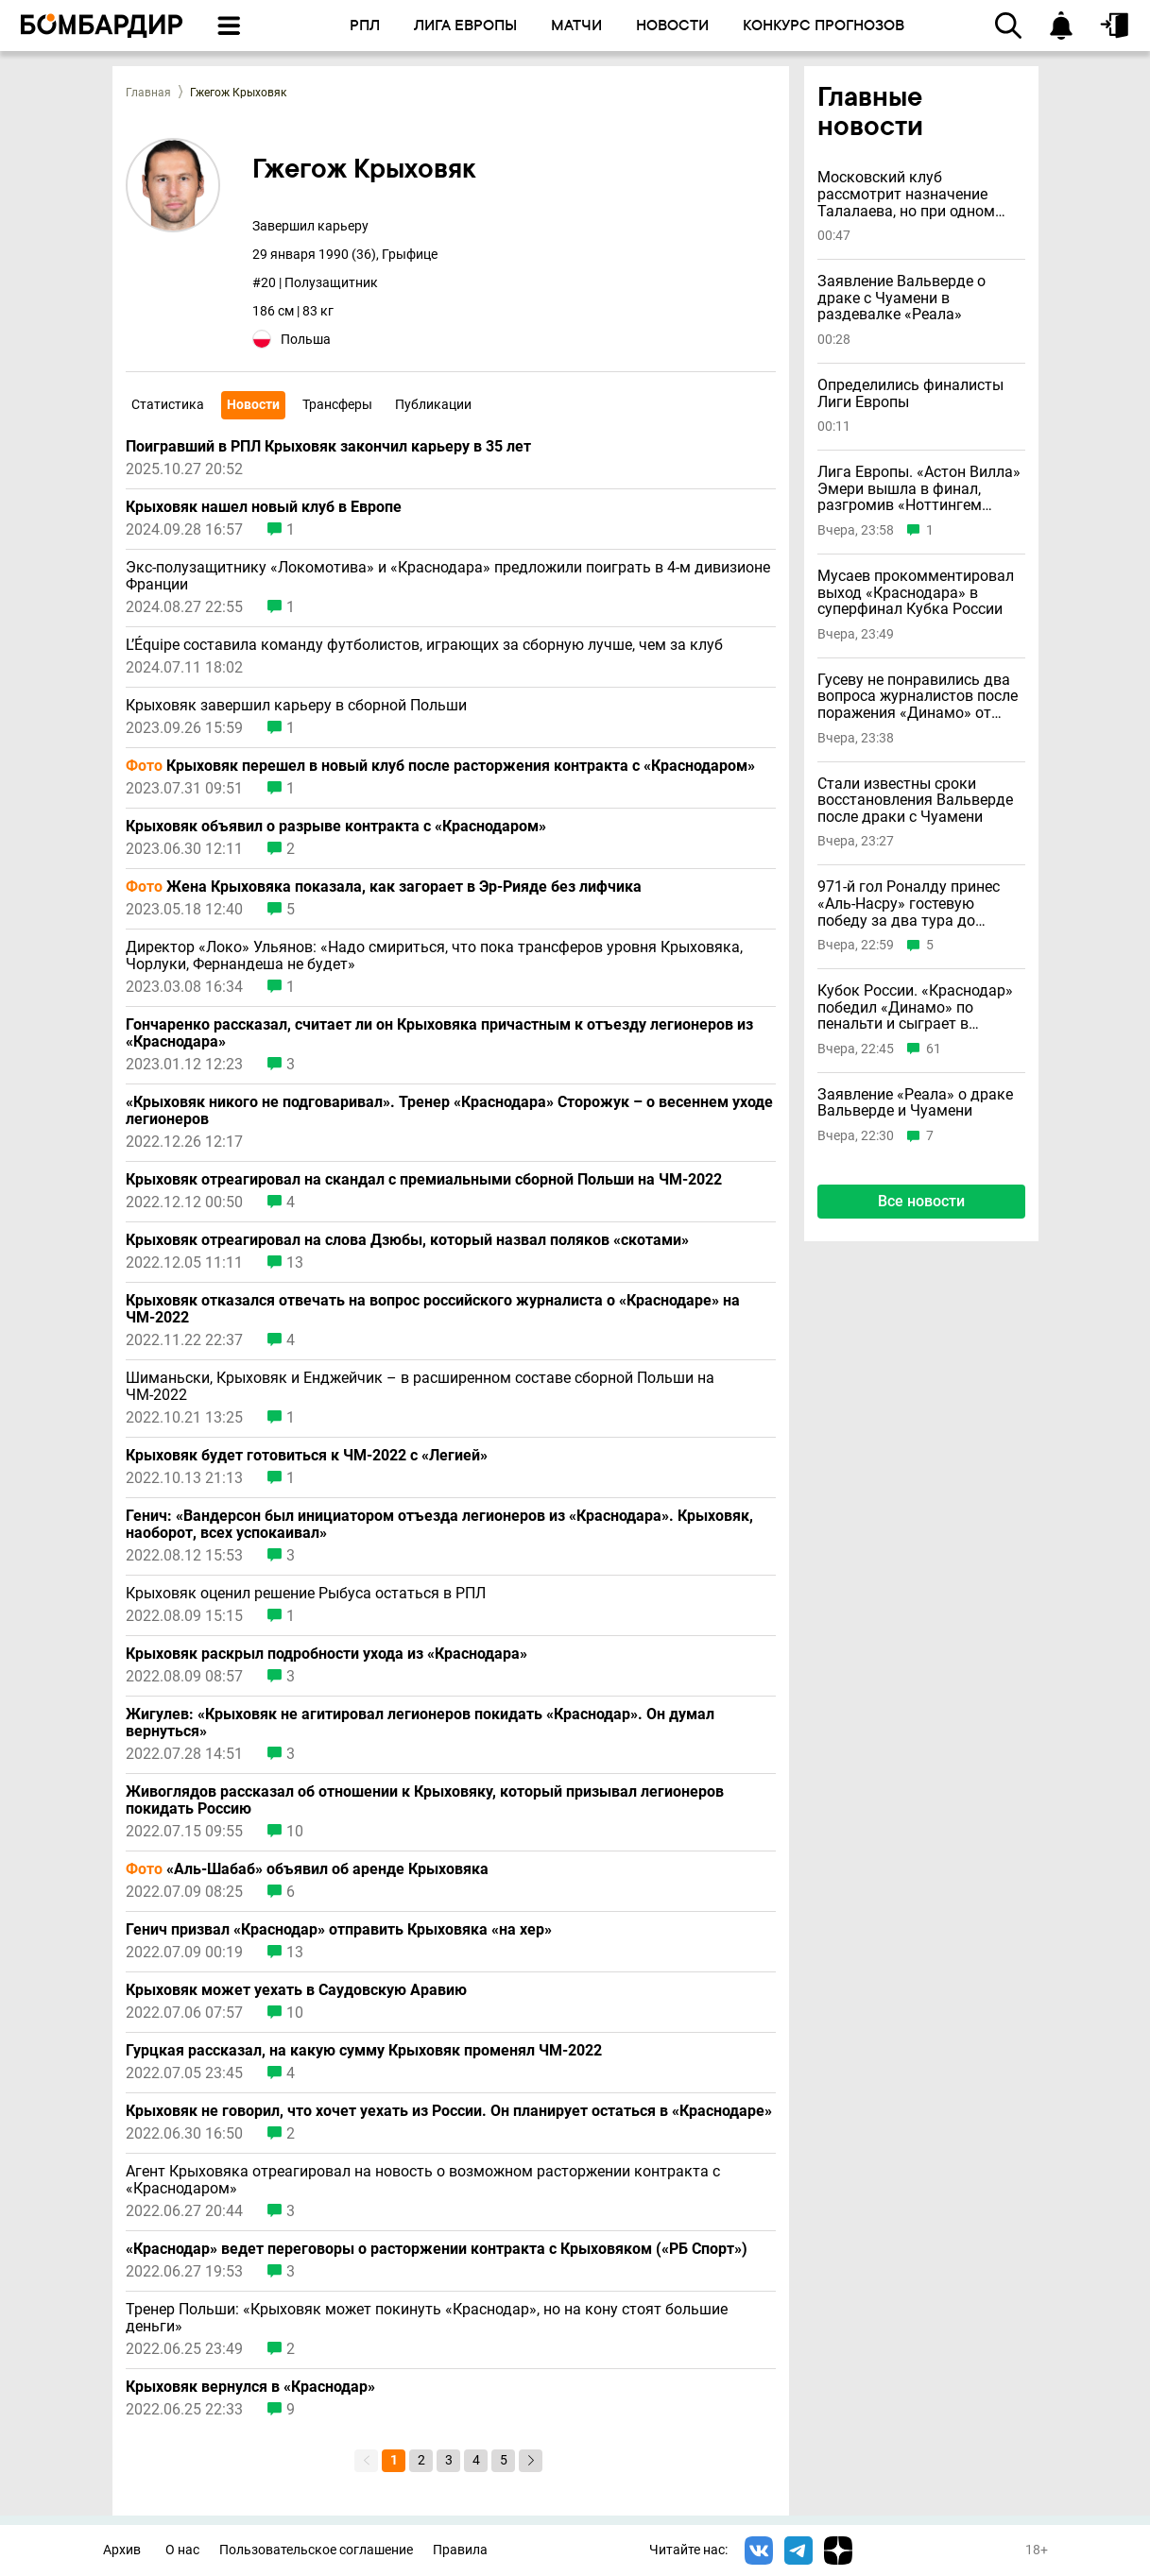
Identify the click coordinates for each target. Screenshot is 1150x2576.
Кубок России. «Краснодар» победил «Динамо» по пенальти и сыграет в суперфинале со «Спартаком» (915, 1007)
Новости (253, 404)
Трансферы (337, 404)
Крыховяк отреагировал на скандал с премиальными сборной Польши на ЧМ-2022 (424, 1179)
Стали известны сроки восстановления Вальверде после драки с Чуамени (915, 801)
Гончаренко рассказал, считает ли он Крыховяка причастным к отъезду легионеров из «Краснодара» (439, 1033)
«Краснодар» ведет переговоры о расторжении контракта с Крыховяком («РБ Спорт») (436, 2249)
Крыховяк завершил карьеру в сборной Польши (296, 705)
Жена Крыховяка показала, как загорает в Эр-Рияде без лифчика (384, 887)
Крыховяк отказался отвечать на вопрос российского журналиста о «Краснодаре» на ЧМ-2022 (433, 1309)
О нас (182, 2550)
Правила (460, 2550)
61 (933, 1049)
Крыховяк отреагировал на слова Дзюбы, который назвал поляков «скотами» (407, 1240)
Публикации (433, 404)
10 (294, 1831)
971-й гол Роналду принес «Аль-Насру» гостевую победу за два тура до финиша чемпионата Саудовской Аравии (908, 904)
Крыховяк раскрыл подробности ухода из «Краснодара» (326, 1654)
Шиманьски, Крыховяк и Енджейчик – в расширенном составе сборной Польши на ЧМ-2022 (420, 1387)
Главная (148, 92)
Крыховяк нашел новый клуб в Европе (264, 507)
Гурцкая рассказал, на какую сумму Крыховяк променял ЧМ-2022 (364, 2050)
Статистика (167, 404)
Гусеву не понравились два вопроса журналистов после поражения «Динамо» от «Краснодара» (917, 697)
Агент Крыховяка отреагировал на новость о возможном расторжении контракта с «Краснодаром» (423, 2180)
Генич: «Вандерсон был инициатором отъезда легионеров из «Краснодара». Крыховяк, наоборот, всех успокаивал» (439, 1525)
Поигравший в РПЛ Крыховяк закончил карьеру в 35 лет (328, 446)
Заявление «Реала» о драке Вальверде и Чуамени (915, 1102)
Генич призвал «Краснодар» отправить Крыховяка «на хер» (339, 1929)
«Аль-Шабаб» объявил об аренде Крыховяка (307, 1869)
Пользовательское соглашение (316, 2550)
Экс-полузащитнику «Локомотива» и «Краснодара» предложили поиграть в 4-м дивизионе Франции (448, 576)
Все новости (921, 1201)
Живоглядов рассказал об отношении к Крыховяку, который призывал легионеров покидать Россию (425, 1800)
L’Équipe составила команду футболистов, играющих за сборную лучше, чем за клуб (424, 645)
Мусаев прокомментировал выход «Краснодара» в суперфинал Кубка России (915, 593)
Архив (122, 2550)
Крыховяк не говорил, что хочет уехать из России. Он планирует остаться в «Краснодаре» (449, 2111)
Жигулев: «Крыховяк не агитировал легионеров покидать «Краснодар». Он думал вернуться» (420, 1723)
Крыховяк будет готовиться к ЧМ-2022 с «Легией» (307, 1455)
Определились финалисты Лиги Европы (910, 393)
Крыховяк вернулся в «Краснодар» (250, 2387)
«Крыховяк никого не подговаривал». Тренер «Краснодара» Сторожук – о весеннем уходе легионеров (449, 1111)
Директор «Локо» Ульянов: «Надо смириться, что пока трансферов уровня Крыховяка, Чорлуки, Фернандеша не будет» (434, 956)
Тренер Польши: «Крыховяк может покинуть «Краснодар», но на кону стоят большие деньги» (427, 2318)
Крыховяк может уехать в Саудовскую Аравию (296, 1990)
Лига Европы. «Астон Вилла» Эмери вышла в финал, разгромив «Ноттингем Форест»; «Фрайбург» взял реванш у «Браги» (919, 489)
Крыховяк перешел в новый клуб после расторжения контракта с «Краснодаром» (440, 766)
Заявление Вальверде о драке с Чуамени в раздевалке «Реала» (901, 298)
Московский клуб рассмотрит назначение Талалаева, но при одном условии (906, 194)
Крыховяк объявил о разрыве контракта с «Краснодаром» (336, 826)
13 (294, 1262)
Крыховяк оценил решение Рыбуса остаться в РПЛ (306, 1593)
